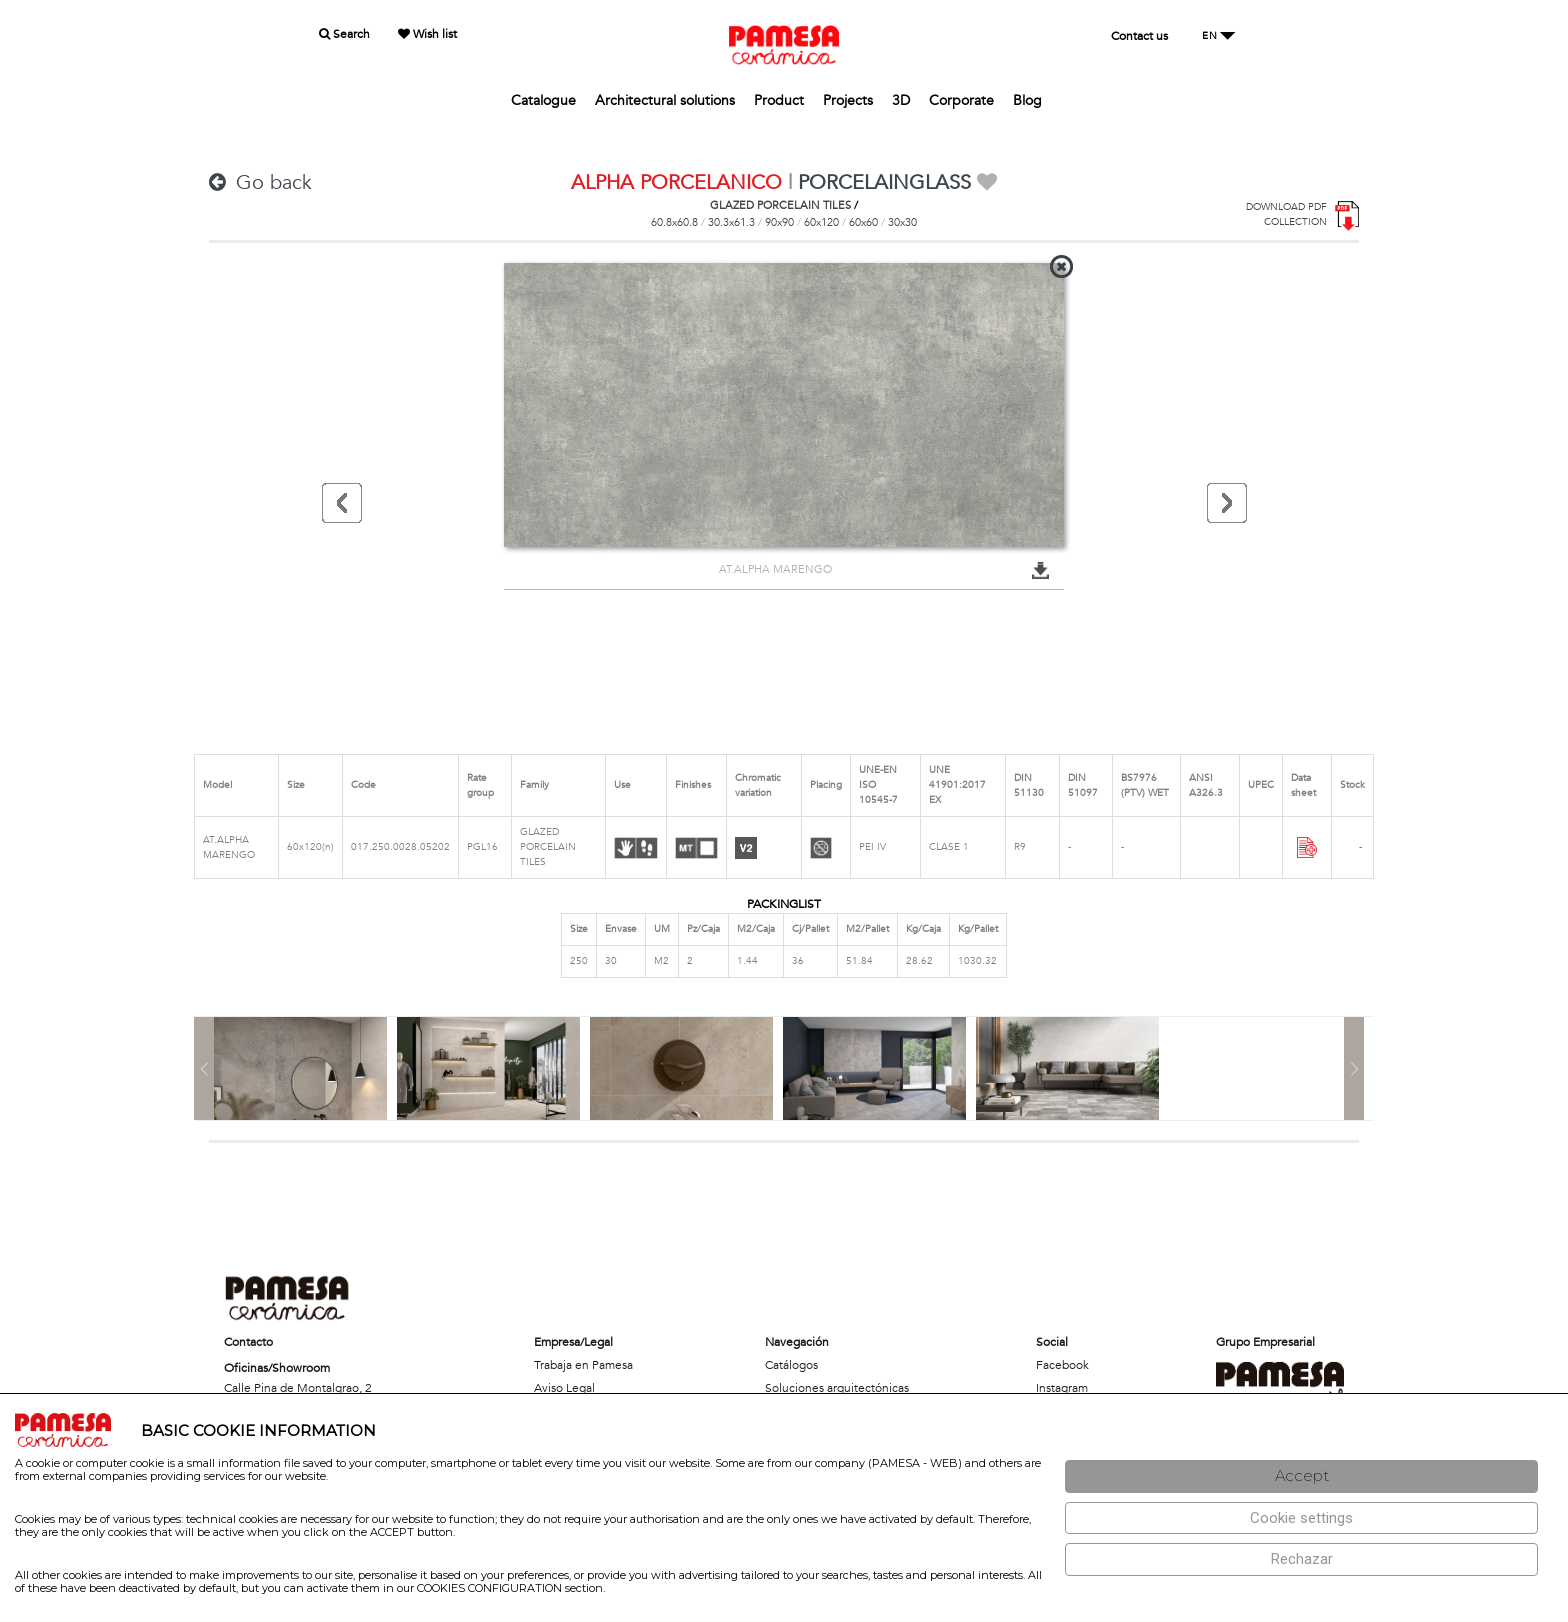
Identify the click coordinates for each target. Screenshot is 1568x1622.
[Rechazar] (1301, 1559)
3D (901, 100)
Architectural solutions (665, 100)
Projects (848, 100)
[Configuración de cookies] (1301, 1518)
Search (344, 34)
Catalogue (543, 100)
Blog (1027, 100)
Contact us (1139, 36)
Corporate (961, 100)
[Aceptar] (1301, 1476)
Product (779, 100)
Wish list (427, 34)
